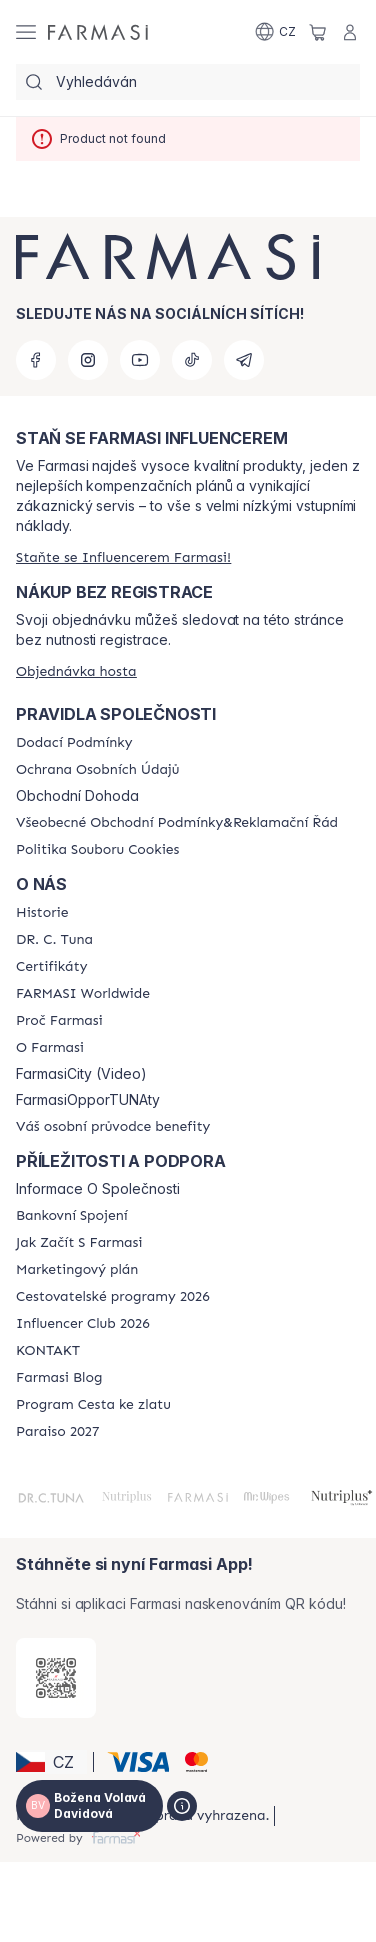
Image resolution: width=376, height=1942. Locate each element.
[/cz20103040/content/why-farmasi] (59, 1021)
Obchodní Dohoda (77, 796)
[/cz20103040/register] (123, 557)
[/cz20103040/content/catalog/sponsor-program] (93, 1405)
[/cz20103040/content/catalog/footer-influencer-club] (83, 1324)
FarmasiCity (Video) (81, 1074)
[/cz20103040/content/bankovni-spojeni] (72, 1216)
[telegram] (244, 360)
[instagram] (88, 360)
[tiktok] (192, 360)
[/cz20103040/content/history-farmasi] (42, 913)
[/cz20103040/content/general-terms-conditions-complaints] (177, 823)
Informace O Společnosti (98, 1189)
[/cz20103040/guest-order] (76, 671)
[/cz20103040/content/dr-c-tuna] (54, 940)
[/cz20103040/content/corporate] (83, 994)
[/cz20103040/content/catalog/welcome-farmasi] (113, 1127)
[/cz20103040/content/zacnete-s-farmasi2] (79, 1243)
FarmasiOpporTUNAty (88, 1100)
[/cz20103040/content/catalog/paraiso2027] (58, 1432)
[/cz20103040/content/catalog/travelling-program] (113, 1297)
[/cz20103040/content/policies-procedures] (97, 770)
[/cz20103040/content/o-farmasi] (50, 1048)
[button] (51, 1762)
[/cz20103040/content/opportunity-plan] (77, 1270)
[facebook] (36, 360)
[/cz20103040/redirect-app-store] (56, 1678)
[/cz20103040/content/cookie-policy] (97, 850)
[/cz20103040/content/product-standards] (51, 967)
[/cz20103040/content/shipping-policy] (74, 743)
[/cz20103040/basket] (318, 32)
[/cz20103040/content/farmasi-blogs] (59, 1378)
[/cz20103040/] (98, 32)
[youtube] (140, 360)
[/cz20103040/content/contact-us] (48, 1351)
